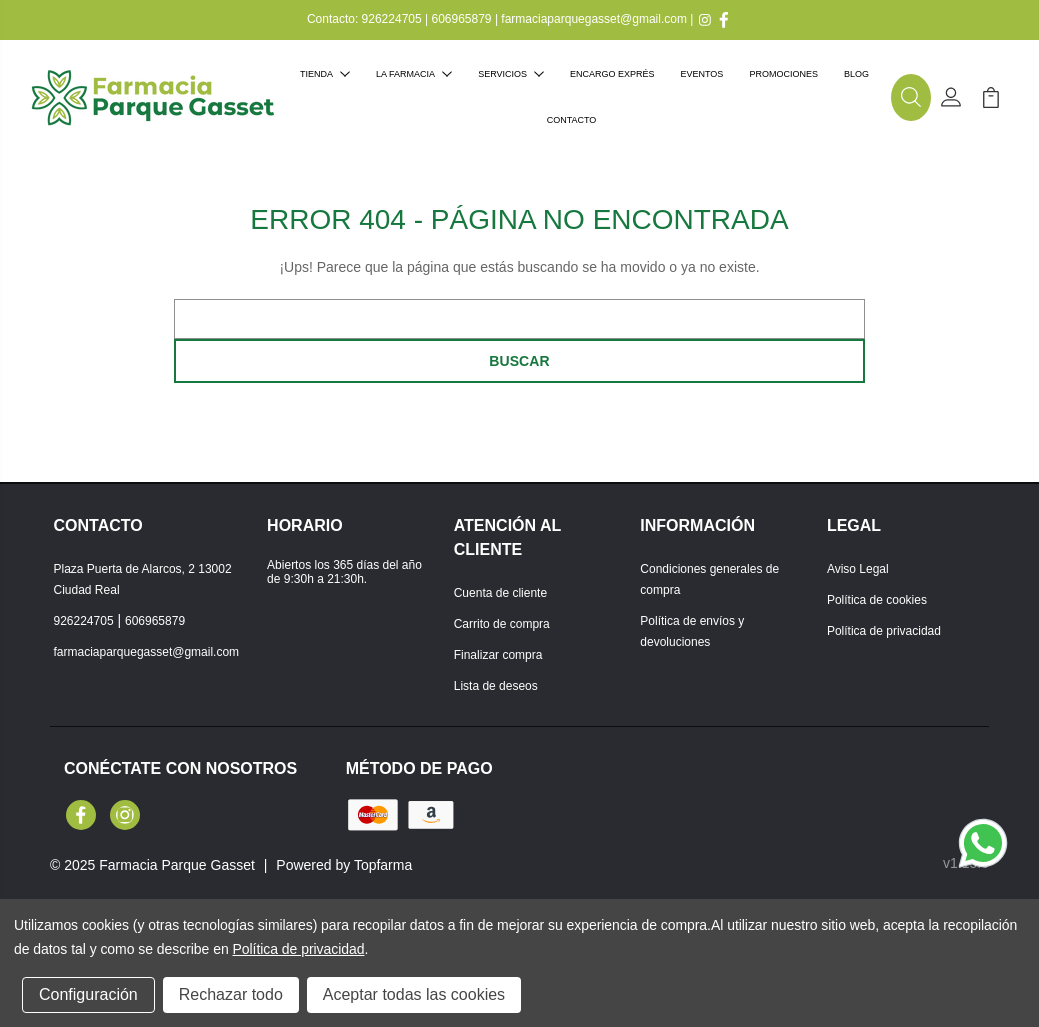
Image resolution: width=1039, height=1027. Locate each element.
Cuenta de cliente (500, 593)
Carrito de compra (502, 624)
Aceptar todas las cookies (414, 994)
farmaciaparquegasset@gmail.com (594, 19)
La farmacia (414, 74)
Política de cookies (877, 600)
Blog (856, 74)
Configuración (88, 994)
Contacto (572, 120)
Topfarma (383, 865)
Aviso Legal (858, 569)
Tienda (325, 74)
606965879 (461, 19)
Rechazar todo (231, 994)
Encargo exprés (612, 74)
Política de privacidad (884, 631)
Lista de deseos (496, 686)
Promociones (783, 74)
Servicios (511, 74)
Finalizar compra (498, 655)
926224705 (392, 19)
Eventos (702, 74)
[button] (911, 98)
